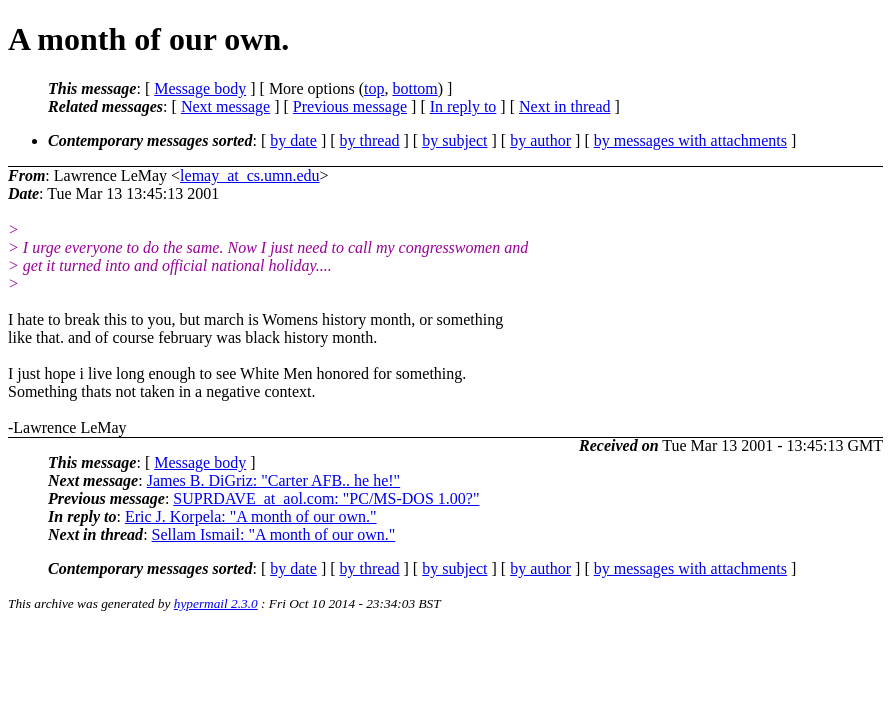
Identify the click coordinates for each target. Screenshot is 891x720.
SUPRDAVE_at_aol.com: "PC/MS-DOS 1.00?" (326, 498)
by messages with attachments (690, 140)
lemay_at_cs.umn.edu (250, 175)
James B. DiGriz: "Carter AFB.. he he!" (273, 480)
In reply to (463, 106)
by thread (370, 140)
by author (540, 140)
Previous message (350, 106)
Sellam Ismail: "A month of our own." (274, 534)
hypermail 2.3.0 (216, 603)
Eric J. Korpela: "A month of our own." (251, 516)
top (374, 88)
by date (293, 140)
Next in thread (565, 106)
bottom (414, 88)
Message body (200, 88)
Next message (225, 106)
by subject (454, 140)
